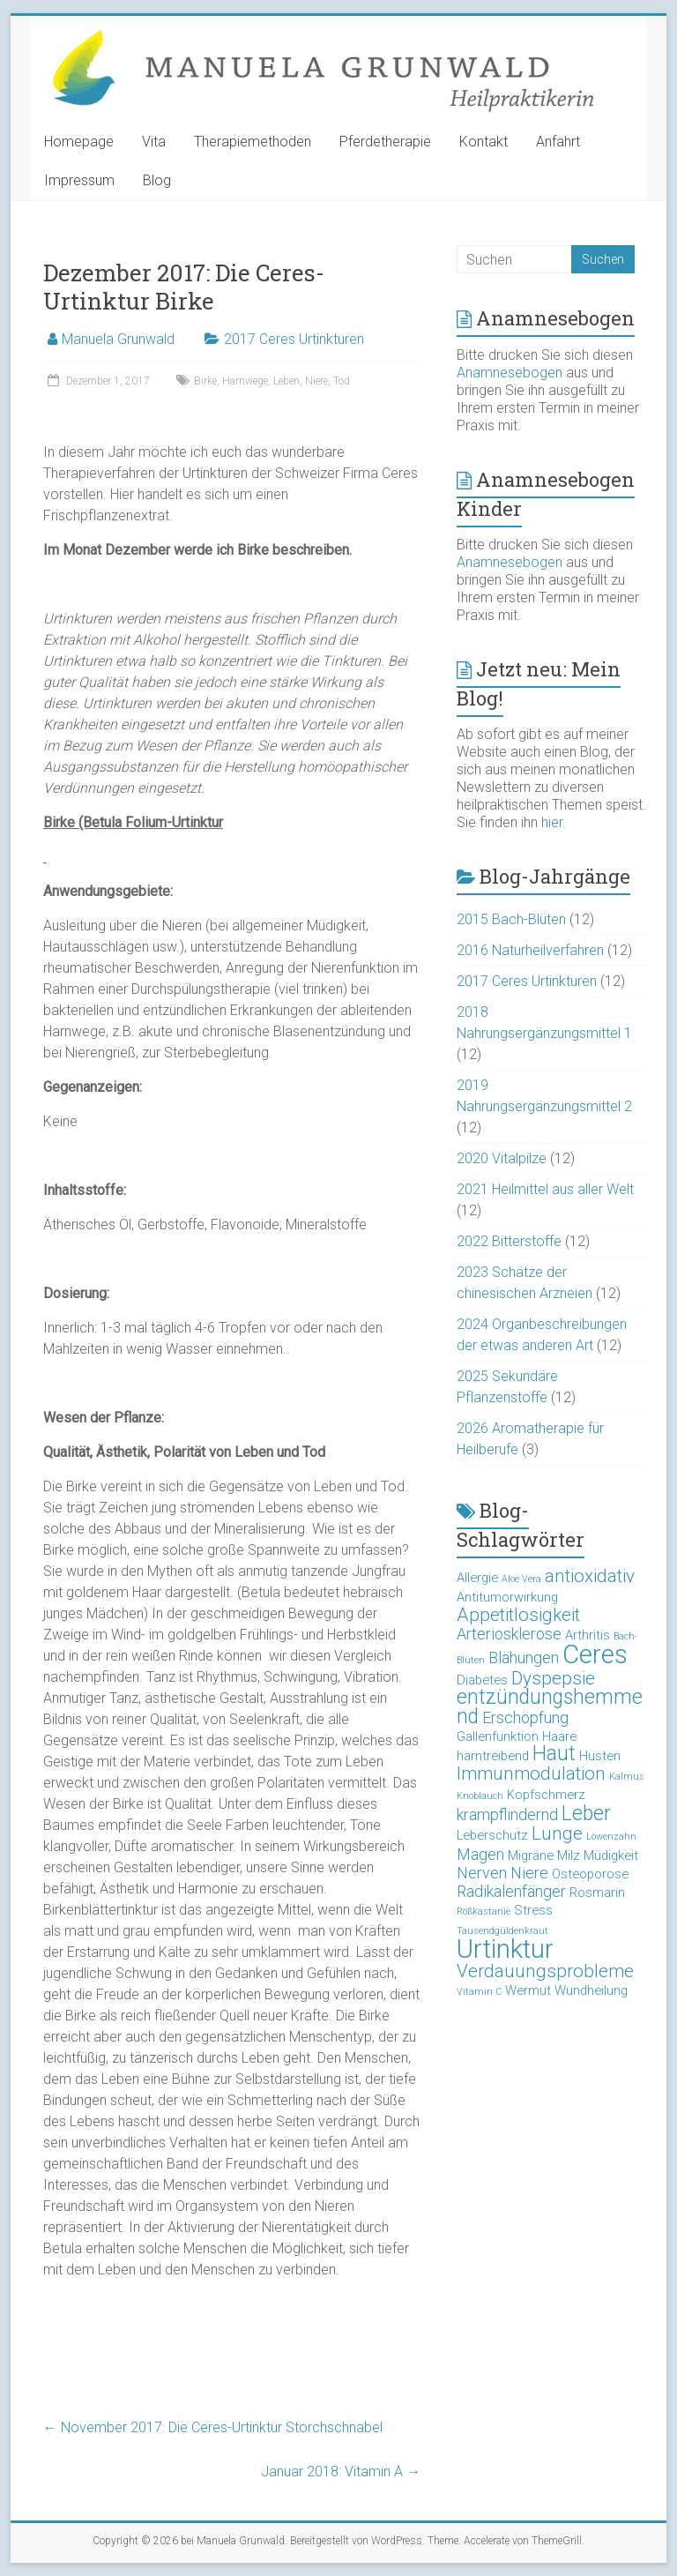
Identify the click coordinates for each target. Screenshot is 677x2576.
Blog (157, 180)
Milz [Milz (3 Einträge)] (568, 1855)
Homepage (79, 141)
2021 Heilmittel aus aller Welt (545, 1189)
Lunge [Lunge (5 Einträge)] (557, 1833)
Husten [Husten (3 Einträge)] (600, 1756)
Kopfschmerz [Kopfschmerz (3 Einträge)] (546, 1795)
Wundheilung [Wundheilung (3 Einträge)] (591, 1990)
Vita (154, 141)
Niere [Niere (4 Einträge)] (529, 1872)
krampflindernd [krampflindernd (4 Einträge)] (507, 1814)
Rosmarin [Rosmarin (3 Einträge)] (597, 1892)
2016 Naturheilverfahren (530, 950)
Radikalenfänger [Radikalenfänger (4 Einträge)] (511, 1891)
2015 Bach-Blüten (511, 919)
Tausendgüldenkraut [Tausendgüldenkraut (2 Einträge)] (502, 1931)
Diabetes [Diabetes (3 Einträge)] (482, 1680)
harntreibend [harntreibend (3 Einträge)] (493, 1756)
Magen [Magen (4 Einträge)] (480, 1854)
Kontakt (483, 141)
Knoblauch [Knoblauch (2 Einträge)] (480, 1796)
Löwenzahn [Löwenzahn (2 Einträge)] (611, 1836)
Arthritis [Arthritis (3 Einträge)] (587, 1635)
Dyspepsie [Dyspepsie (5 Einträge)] (553, 1678)
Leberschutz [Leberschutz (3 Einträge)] (492, 1835)
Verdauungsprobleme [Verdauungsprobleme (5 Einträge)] (545, 1971)
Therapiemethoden (252, 141)
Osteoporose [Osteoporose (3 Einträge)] (590, 1874)
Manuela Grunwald (118, 339)
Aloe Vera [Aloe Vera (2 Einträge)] (521, 1579)
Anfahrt (558, 141)
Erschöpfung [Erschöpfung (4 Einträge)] (525, 1717)
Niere (316, 381)
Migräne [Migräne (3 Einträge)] (531, 1855)
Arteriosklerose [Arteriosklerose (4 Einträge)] (509, 1633)
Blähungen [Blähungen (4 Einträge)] (523, 1657)
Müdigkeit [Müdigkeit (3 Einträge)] (611, 1855)
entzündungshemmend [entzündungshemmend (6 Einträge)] (550, 1707)
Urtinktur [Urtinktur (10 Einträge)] (505, 1949)
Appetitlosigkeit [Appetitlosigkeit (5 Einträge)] (518, 1614)
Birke (205, 381)
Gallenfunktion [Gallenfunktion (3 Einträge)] (498, 1736)
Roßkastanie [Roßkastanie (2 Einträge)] (483, 1911)
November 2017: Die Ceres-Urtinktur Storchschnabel (213, 2427)
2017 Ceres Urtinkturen (294, 339)
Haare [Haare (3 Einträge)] (559, 1736)
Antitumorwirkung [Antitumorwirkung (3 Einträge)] (507, 1597)
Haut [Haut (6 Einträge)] (554, 1754)
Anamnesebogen (509, 372)
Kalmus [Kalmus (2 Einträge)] (626, 1776)
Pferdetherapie (385, 141)
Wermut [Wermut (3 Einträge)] (528, 1990)
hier (551, 822)
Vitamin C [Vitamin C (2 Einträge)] (479, 1991)
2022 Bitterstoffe (509, 1241)
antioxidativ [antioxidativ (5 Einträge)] (590, 1576)
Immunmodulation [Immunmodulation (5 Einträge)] (531, 1773)
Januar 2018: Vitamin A (340, 2471)
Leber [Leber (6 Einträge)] (586, 1814)
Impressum (79, 180)
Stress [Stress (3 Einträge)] (533, 1910)
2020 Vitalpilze (502, 1158)
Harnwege (245, 381)
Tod (341, 381)
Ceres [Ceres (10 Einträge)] (595, 1654)
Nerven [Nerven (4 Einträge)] (482, 1872)
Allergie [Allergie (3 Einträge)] (477, 1578)
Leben (286, 381)
